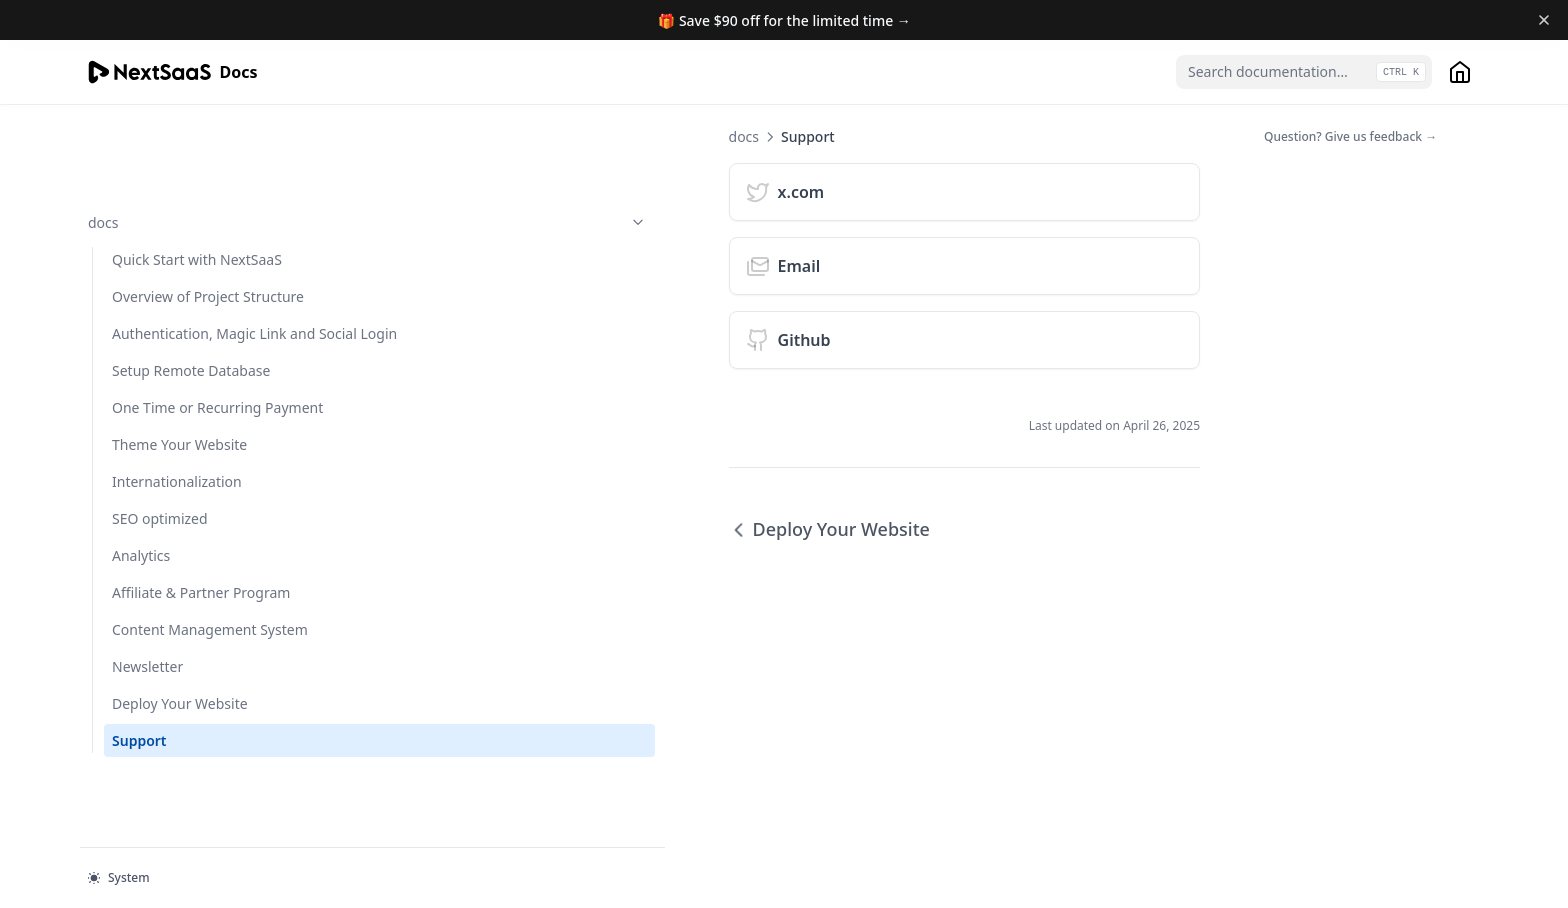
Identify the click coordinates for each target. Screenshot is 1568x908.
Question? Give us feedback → (1350, 136)
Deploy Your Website (180, 722)
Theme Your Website (179, 421)
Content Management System (184, 638)
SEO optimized (160, 495)
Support (139, 759)
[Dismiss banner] (1544, 20)
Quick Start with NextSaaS (197, 173)
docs (187, 136)
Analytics (141, 532)
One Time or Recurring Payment (186, 374)
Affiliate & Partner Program (170, 580)
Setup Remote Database (191, 326)
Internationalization (177, 458)
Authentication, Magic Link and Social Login (184, 279)
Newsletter (147, 685)
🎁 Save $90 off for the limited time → (784, 20)
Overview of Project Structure (175, 221)
